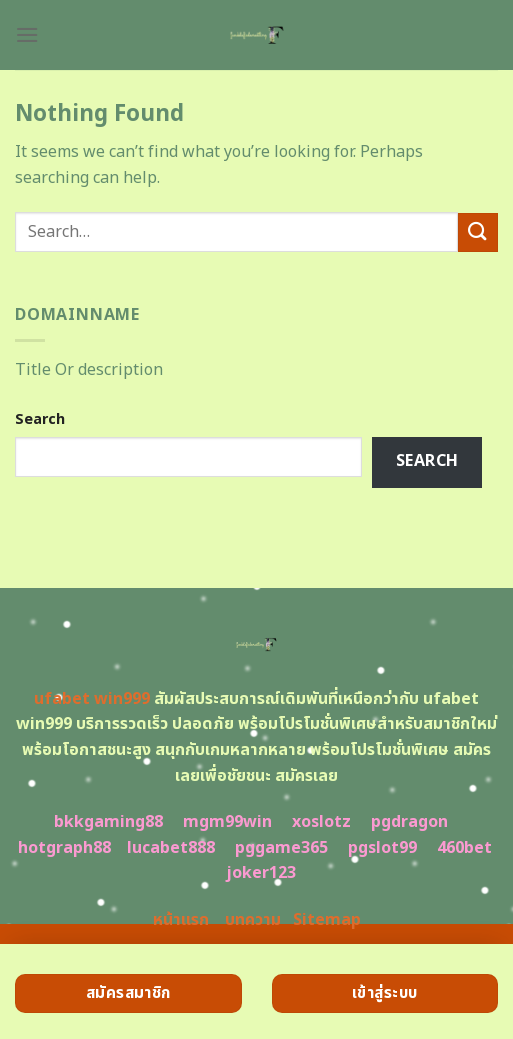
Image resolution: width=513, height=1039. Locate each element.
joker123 (261, 873)
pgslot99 (382, 848)
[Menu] (27, 34)
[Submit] (478, 232)
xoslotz (321, 822)
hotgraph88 (64, 848)
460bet (464, 848)
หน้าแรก (181, 920)
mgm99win (227, 822)
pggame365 (281, 848)
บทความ (253, 920)
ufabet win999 (92, 699)
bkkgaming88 (108, 822)
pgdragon (409, 822)
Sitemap (327, 920)
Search (40, 419)
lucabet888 (171, 848)
